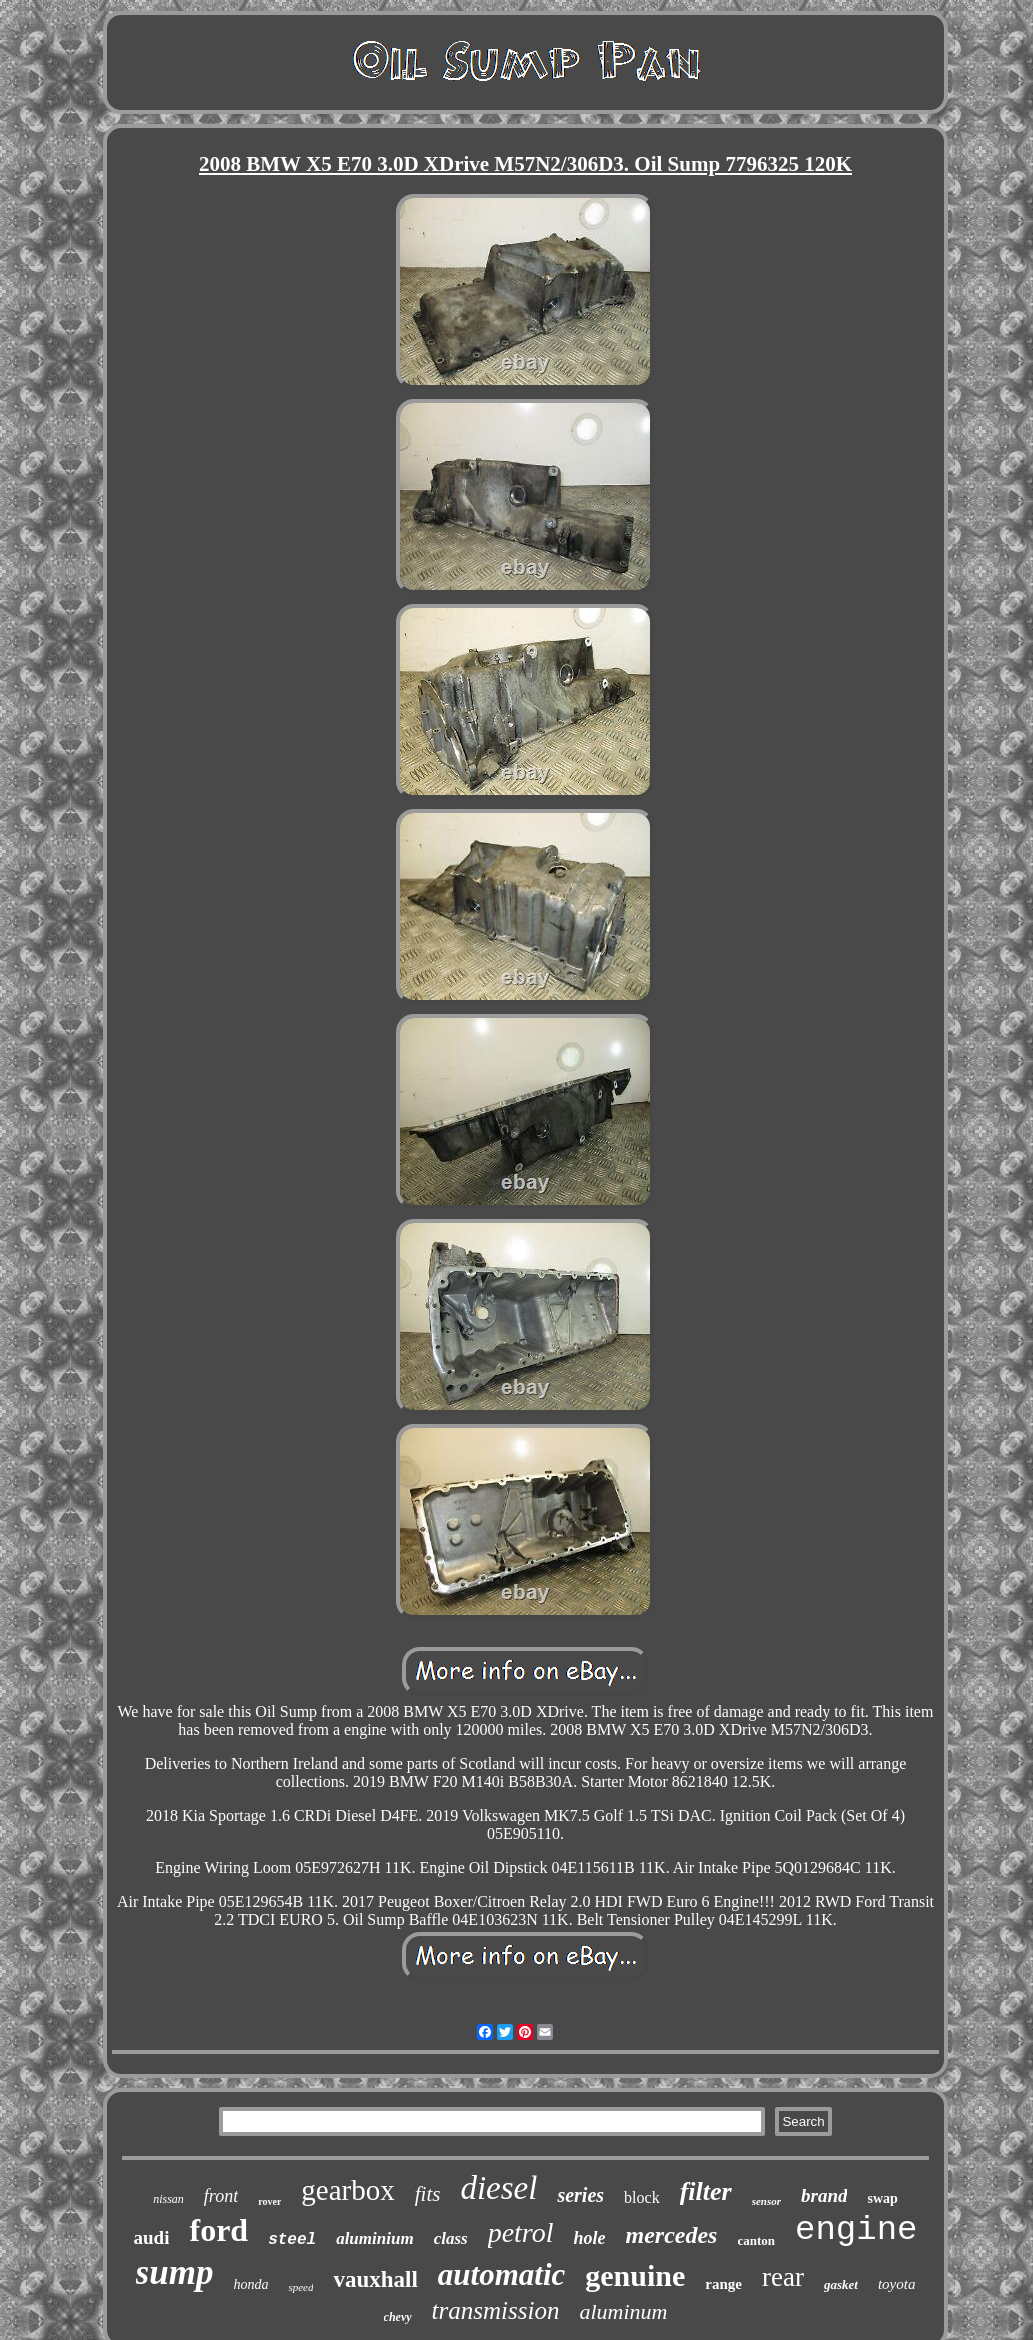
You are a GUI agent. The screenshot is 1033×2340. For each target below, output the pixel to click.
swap (882, 2198)
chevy (398, 2317)
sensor (766, 2201)
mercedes (671, 2235)
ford (218, 2230)
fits (428, 2194)
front (221, 2196)
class (451, 2238)
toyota (897, 2284)
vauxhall (375, 2279)
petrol (521, 2232)
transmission (496, 2310)
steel (292, 2240)
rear (783, 2277)
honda (250, 2284)
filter (706, 2191)
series (580, 2195)
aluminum (623, 2311)
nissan (168, 2199)
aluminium (374, 2238)
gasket (841, 2284)
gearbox (347, 2190)
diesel (498, 2188)
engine (856, 2230)
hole (589, 2238)
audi (152, 2237)
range (723, 2284)
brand (824, 2195)
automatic (501, 2274)
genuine (635, 2275)
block (642, 2197)
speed (300, 2287)
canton (756, 2240)
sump (175, 2272)
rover (269, 2201)
